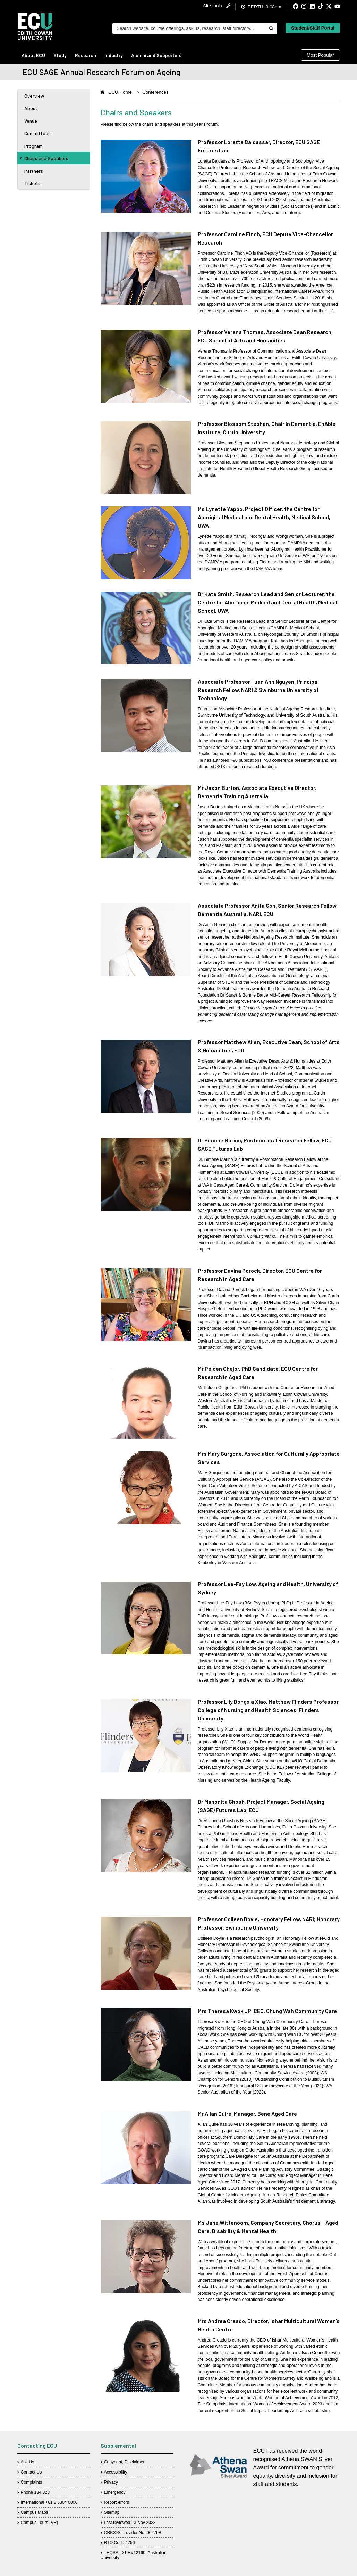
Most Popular (320, 55)
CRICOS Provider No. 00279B (133, 2532)
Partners (33, 171)
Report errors (116, 2502)
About (30, 108)
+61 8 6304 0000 (61, 2502)
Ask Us (27, 2462)
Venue (30, 121)
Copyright (113, 2462)
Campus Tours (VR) (39, 2522)
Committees (37, 133)
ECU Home (120, 92)
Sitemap (112, 2512)
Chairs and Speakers (44, 158)
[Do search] (271, 28)
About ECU (33, 55)
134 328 (42, 2492)
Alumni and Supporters (156, 55)
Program (33, 146)
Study (60, 55)
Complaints (31, 2482)
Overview (34, 96)
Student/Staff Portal (312, 28)
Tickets (32, 183)
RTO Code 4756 (119, 2542)
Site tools (216, 5)
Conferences (155, 92)
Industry (113, 55)
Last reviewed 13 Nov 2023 (130, 2522)
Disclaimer (134, 2462)
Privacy (111, 2482)
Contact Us (31, 2472)
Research (85, 55)
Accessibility (115, 2472)
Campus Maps (34, 2512)
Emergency (115, 2492)
